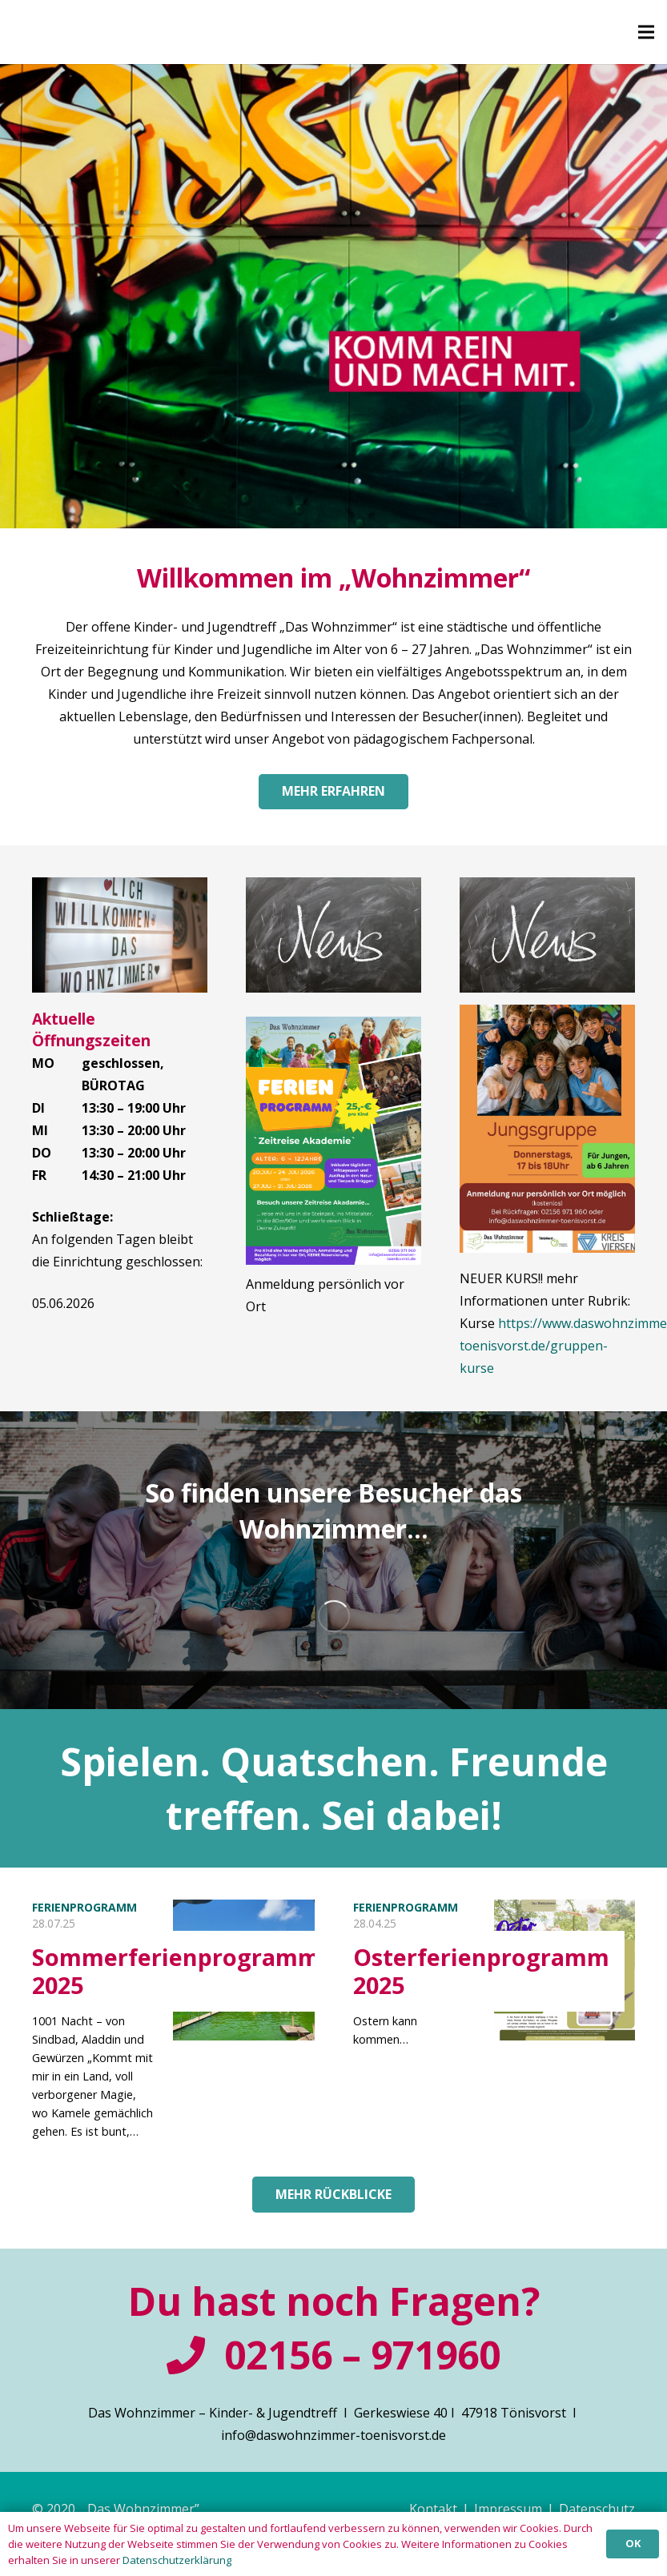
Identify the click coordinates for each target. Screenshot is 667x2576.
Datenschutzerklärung (177, 2560)
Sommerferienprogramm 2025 (176, 1970)
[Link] (119, 935)
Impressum (508, 2509)
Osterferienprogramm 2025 (481, 1970)
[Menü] (646, 32)
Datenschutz (597, 2509)
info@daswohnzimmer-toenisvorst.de (333, 2435)
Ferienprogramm (84, 1907)
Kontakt (433, 2509)
